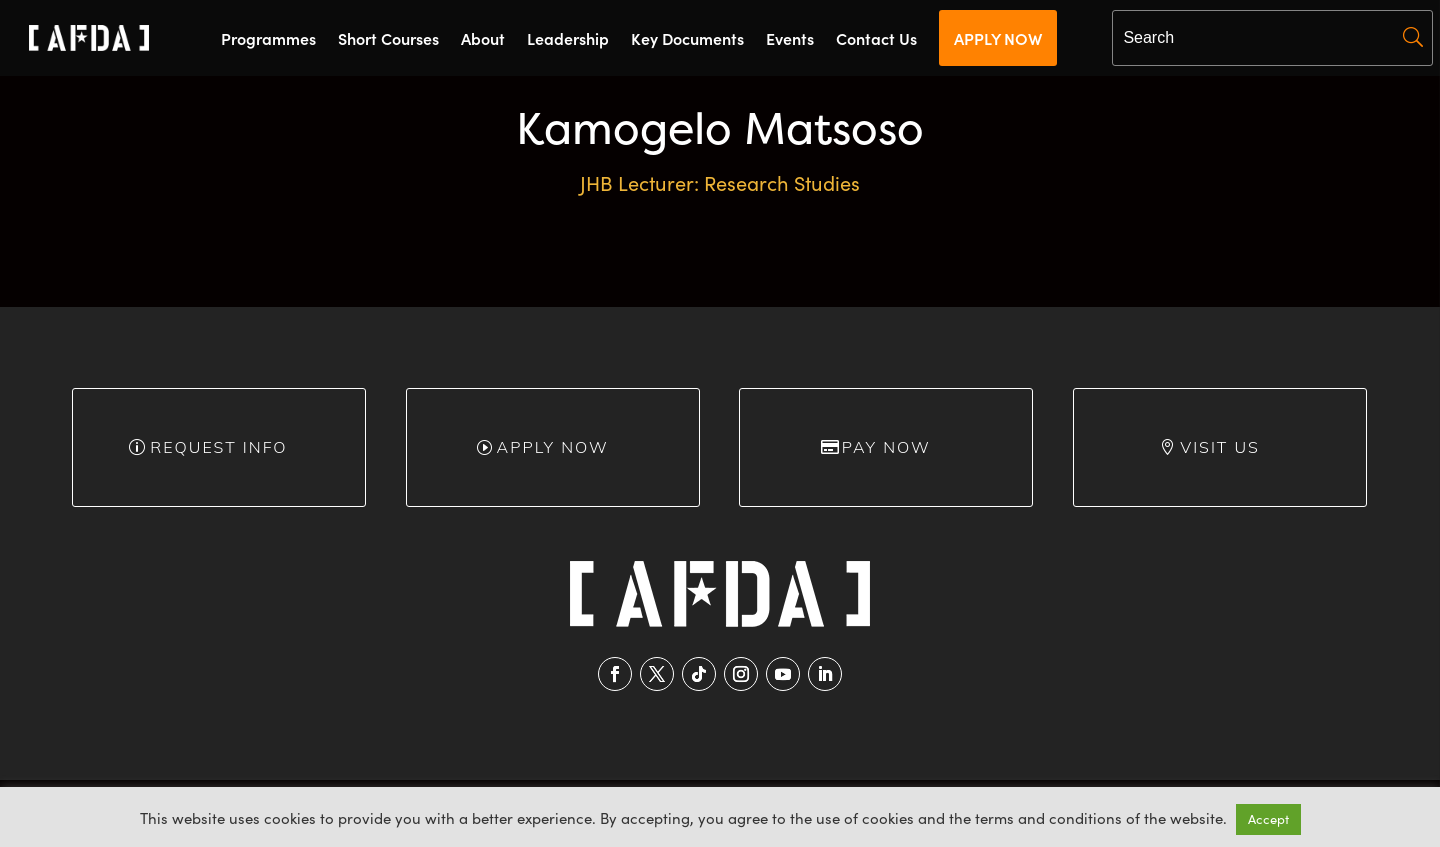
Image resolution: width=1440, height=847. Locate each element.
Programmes (268, 40)
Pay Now (886, 447)
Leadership (568, 40)
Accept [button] (1268, 819)
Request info (218, 447)
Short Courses (388, 40)
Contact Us (876, 40)
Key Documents (687, 40)
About (483, 40)
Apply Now (552, 447)
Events (790, 40)
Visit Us (1220, 447)
